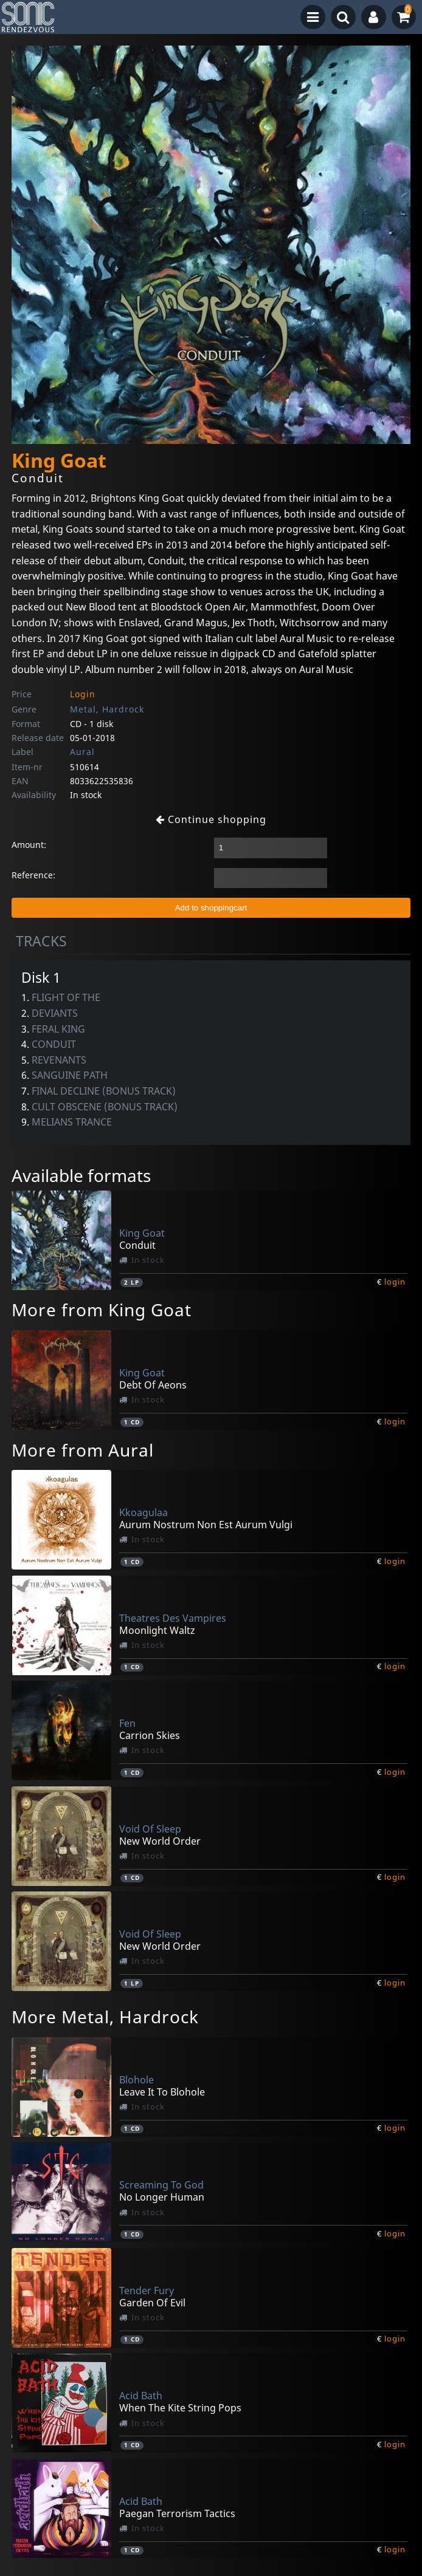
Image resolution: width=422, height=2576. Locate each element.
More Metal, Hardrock (105, 2016)
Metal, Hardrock (107, 709)
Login (82, 694)
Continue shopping (211, 819)
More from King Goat (102, 1309)
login (395, 1281)
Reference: (33, 875)
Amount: (29, 844)
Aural (82, 751)
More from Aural (83, 1449)
